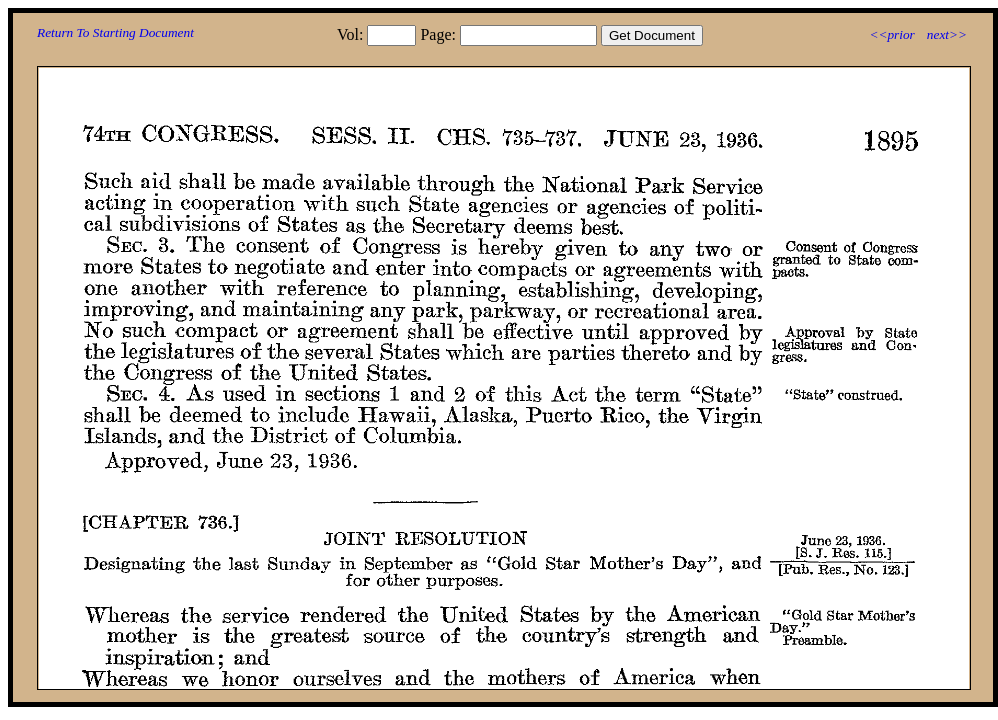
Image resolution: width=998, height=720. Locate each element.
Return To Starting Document (115, 32)
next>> (947, 34)
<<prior (891, 34)
